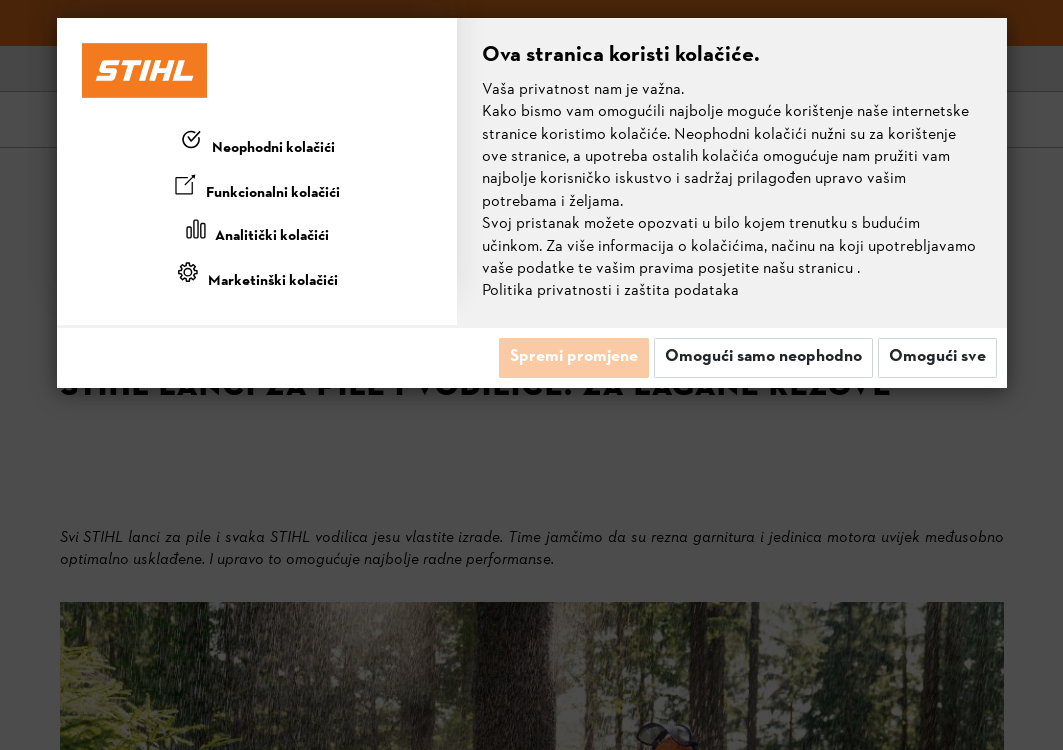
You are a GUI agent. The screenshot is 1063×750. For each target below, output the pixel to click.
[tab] (257, 144)
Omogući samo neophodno (763, 357)
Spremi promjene (574, 357)
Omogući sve (937, 357)
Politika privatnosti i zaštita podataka (610, 291)
